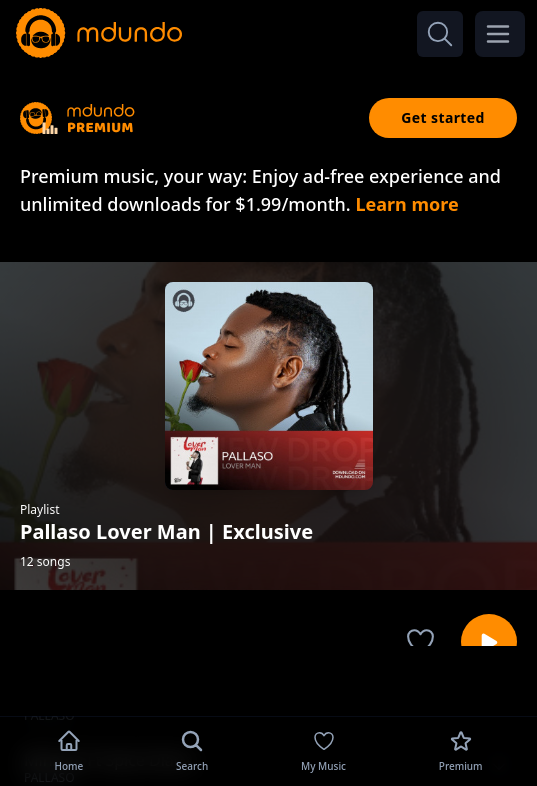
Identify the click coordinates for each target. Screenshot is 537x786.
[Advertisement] (269, 679)
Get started (443, 117)
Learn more (406, 204)
